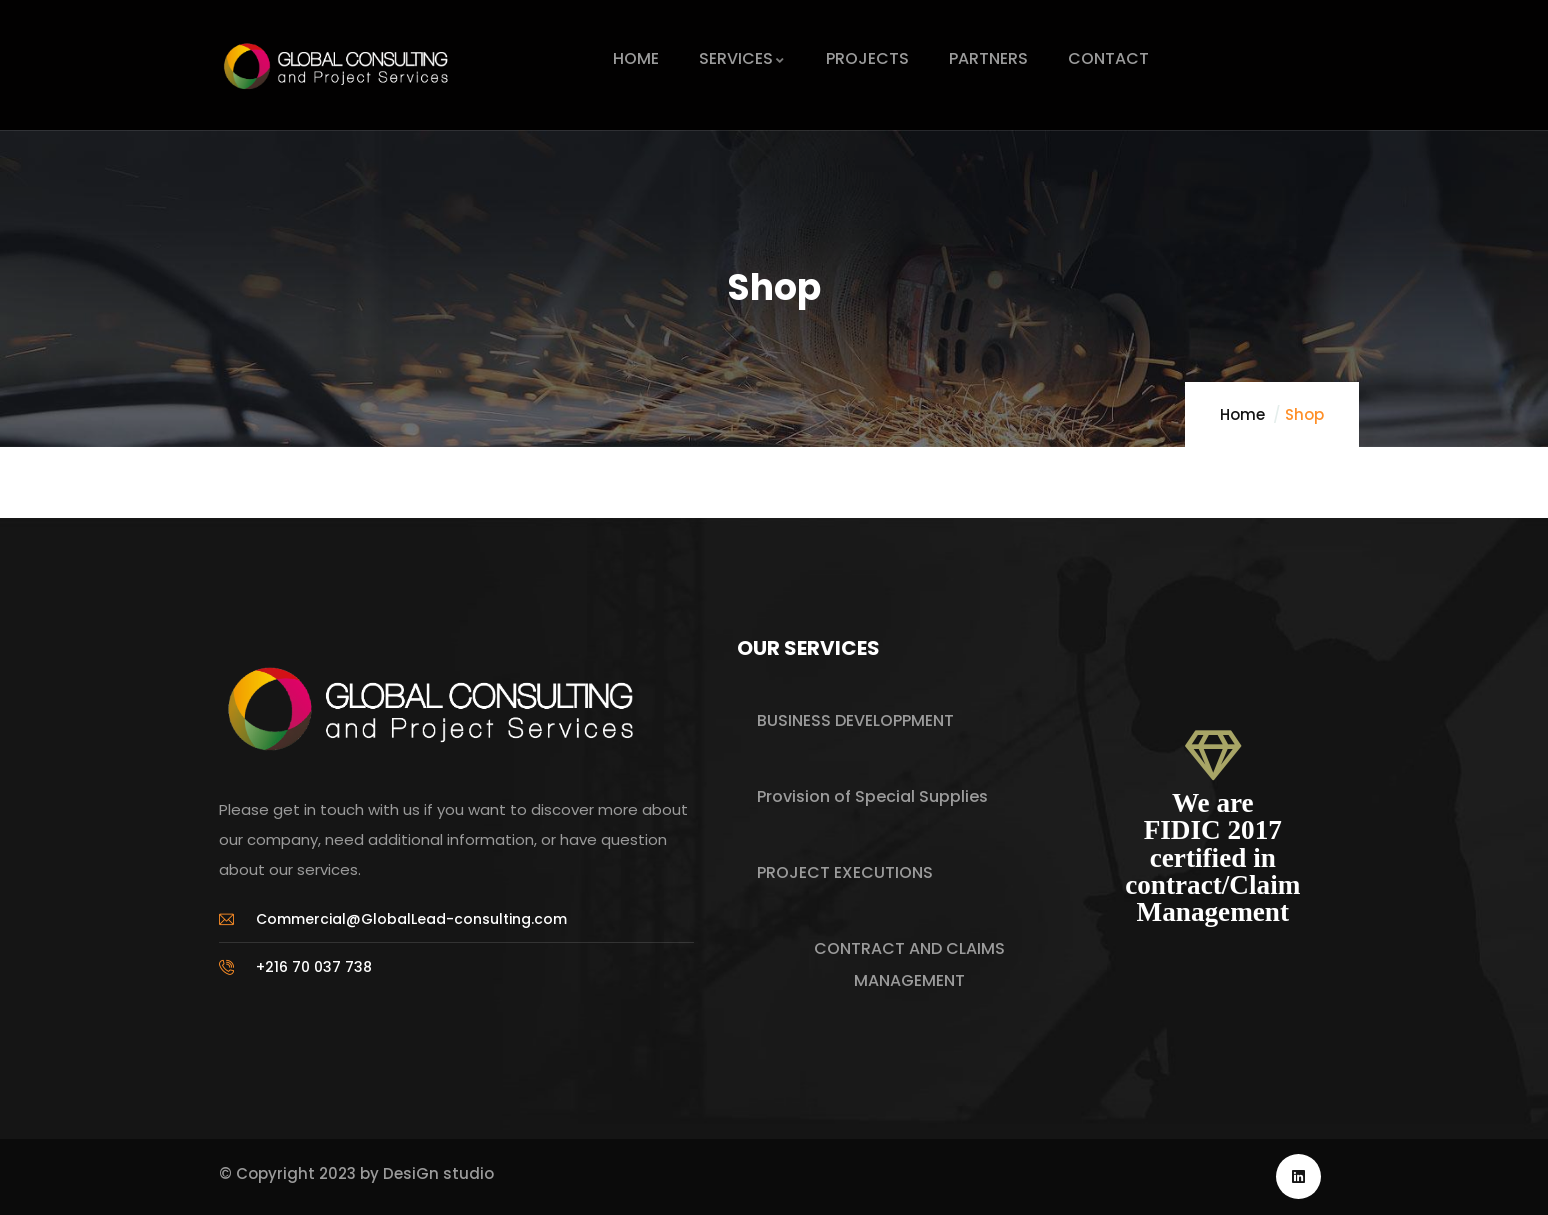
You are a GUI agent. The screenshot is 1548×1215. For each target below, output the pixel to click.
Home (1242, 414)
